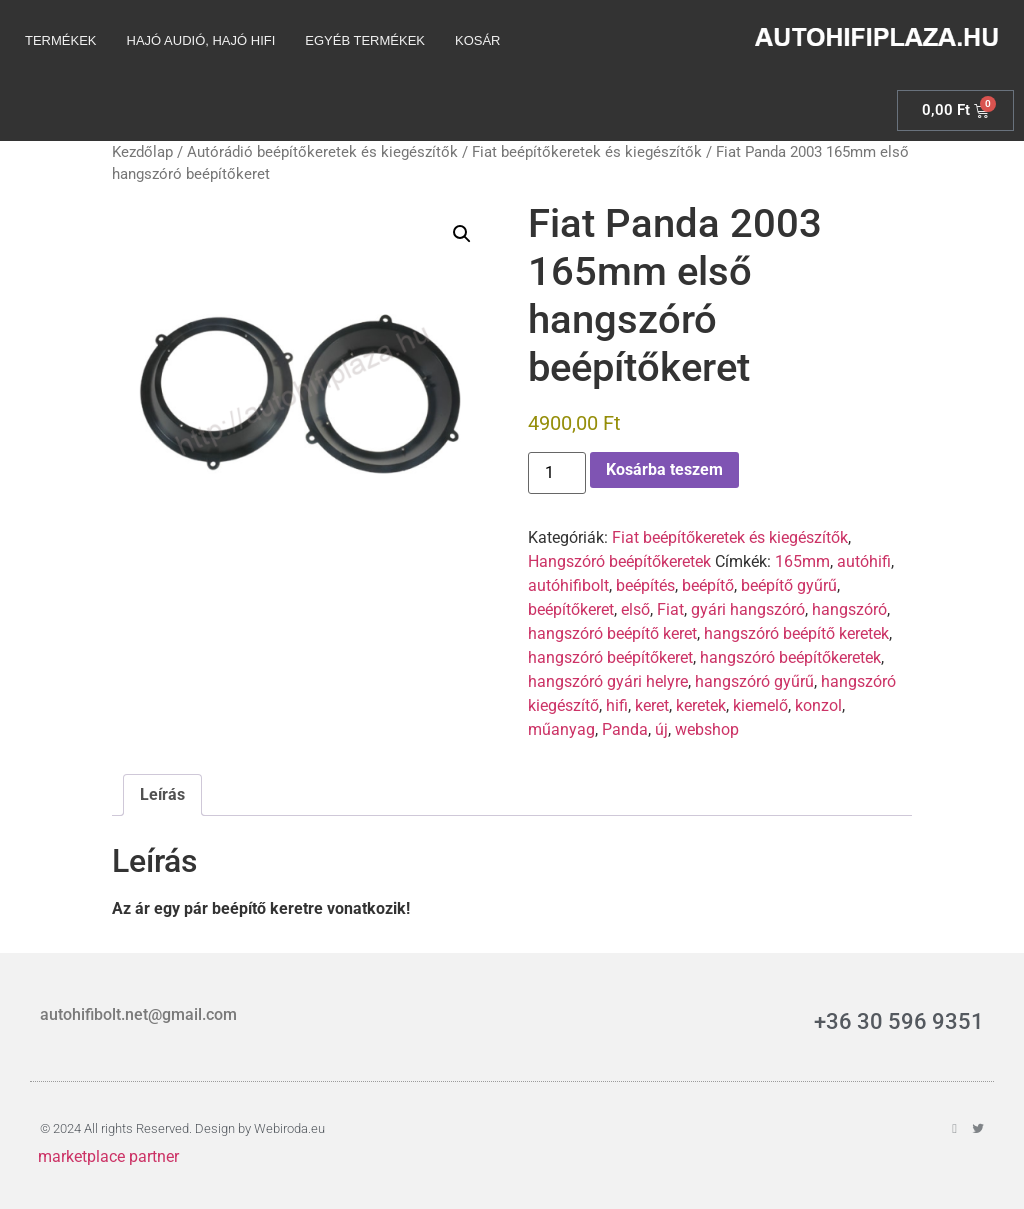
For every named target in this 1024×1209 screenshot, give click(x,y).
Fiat (670, 609)
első (635, 609)
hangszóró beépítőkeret (610, 657)
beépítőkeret (571, 609)
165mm (802, 561)
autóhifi (864, 561)
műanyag (561, 729)
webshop (707, 729)
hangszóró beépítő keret (612, 633)
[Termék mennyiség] (557, 473)
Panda (625, 729)
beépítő (708, 585)
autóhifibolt (568, 585)
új (661, 729)
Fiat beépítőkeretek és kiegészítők (587, 152)
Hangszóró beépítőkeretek (619, 561)
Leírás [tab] (162, 794)
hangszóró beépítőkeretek (790, 657)
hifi (617, 705)
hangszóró (849, 609)
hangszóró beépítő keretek (796, 633)
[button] (462, 234)
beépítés (645, 585)
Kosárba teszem (664, 469)
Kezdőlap (142, 152)
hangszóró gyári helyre (608, 681)
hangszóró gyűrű (754, 681)
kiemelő (760, 705)
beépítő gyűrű (789, 585)
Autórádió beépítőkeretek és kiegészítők (322, 152)
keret (652, 705)
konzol (818, 705)
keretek (701, 705)
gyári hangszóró (748, 609)
